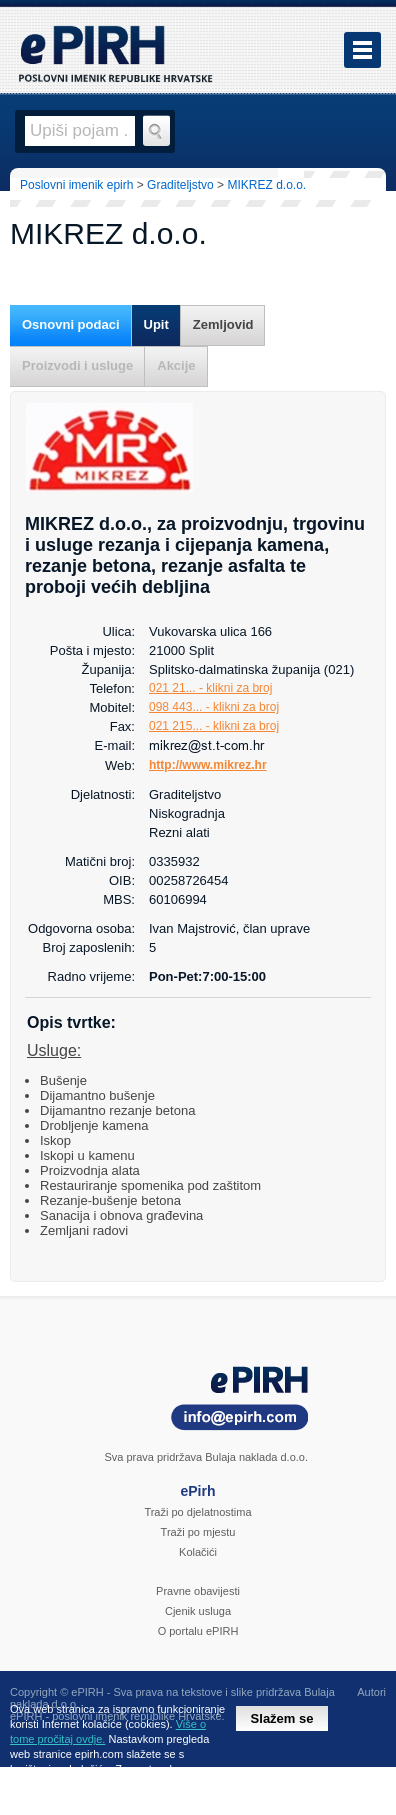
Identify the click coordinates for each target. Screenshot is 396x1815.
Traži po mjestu (198, 1532)
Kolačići (198, 1552)
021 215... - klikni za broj (214, 726)
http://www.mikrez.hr (208, 765)
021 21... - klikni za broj (210, 688)
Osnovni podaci (71, 324)
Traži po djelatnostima (197, 1512)
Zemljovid (223, 324)
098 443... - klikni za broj (214, 707)
